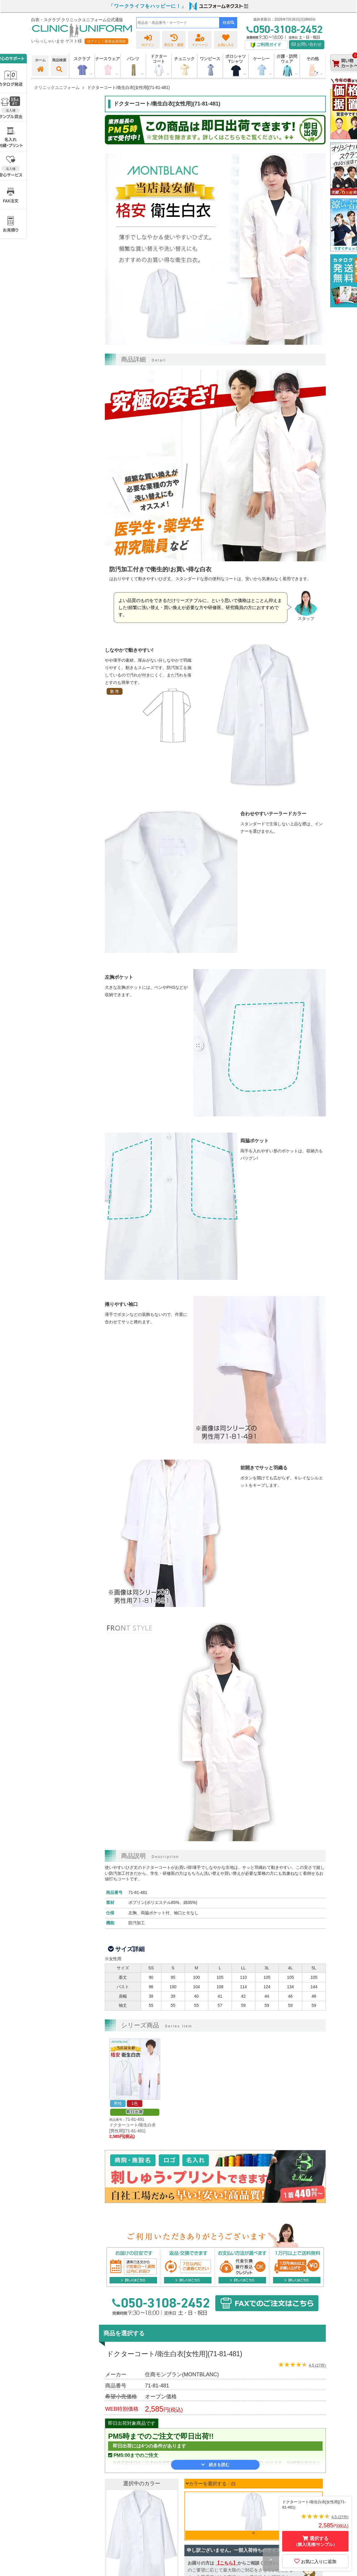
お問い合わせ (307, 44)
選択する (315, 2541)
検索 (228, 22)
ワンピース (210, 58)
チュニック (184, 58)
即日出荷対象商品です (131, 2423)
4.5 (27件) (317, 2365)
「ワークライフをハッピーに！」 (147, 6)
